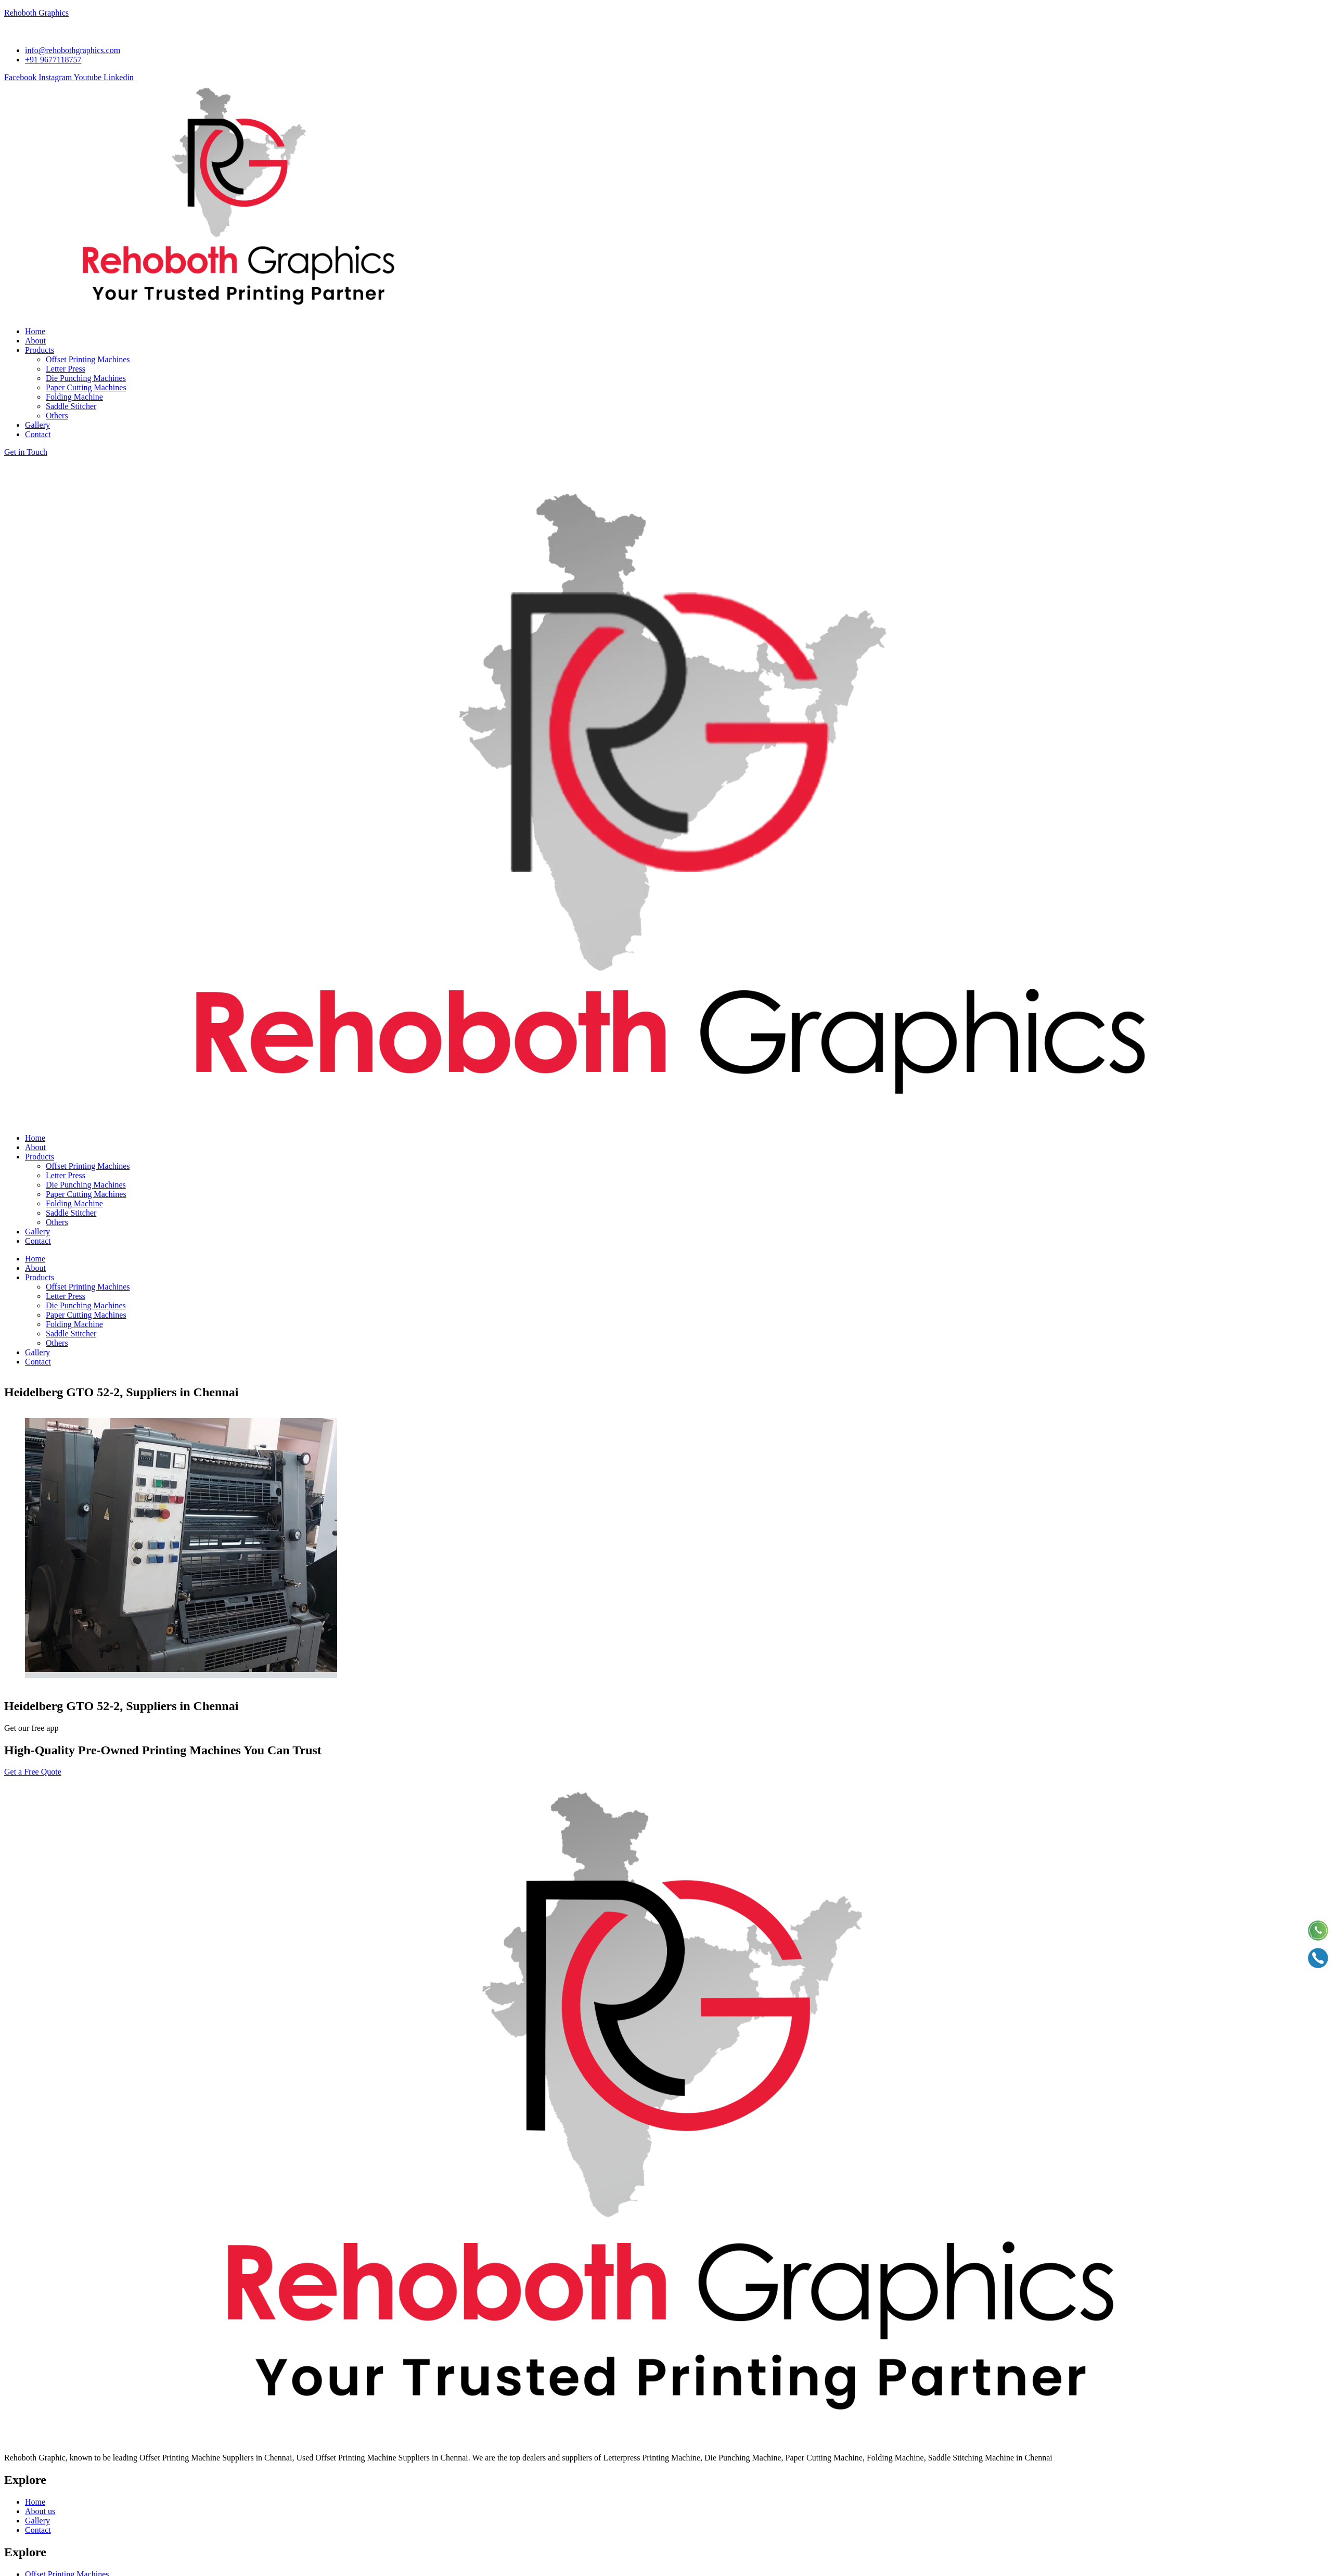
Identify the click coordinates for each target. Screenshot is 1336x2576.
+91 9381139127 (32, 2532)
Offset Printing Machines (88, 1166)
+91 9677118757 (32, 2523)
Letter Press (65, 1175)
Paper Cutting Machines (86, 1194)
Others (57, 1222)
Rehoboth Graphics (36, 12)
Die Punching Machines (86, 1184)
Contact (38, 1240)
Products (39, 1156)
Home (35, 1137)
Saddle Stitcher (71, 1212)
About (35, 1147)
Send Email (28, 2462)
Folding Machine (74, 1203)
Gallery (37, 1231)
